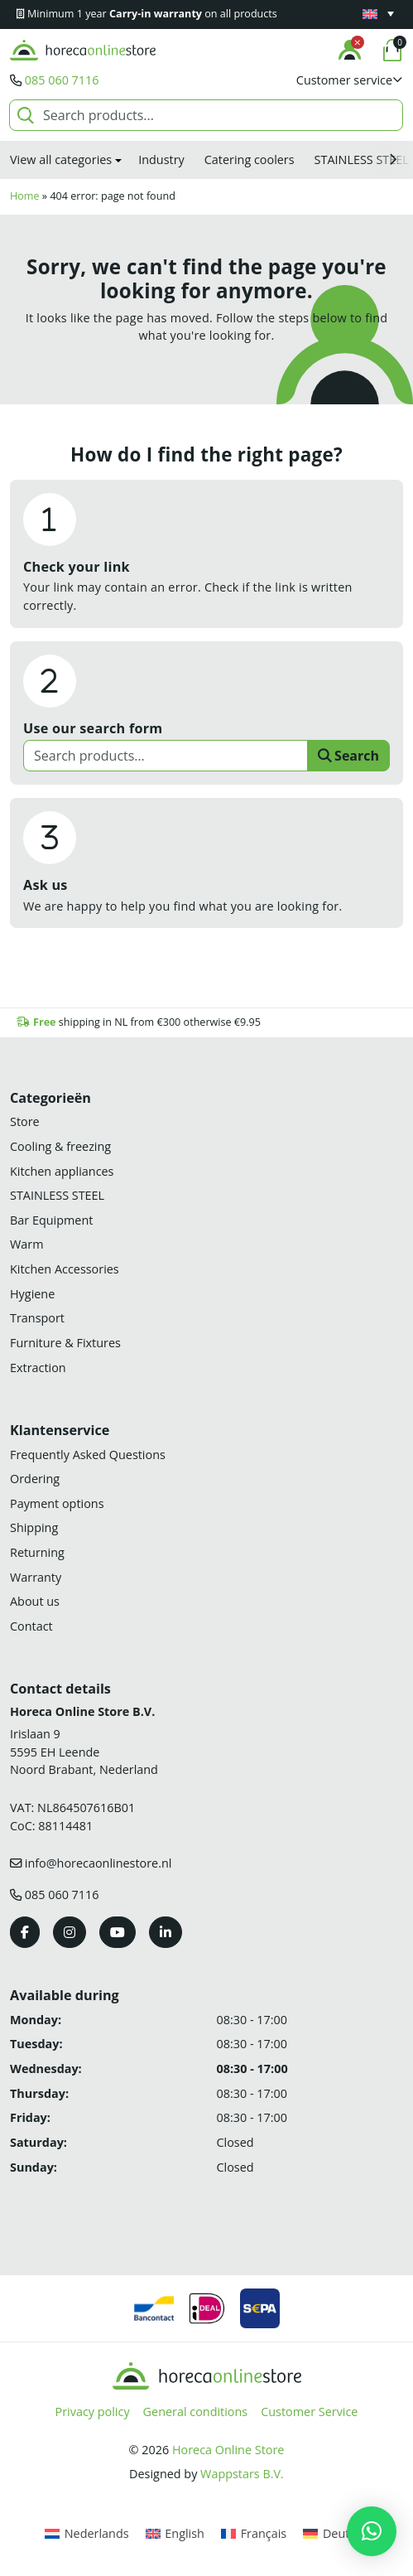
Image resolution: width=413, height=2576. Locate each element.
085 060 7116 (62, 80)
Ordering (35, 1478)
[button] (349, 80)
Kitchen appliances (61, 1171)
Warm (27, 1244)
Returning (37, 1552)
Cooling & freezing (60, 1146)
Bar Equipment (51, 1220)
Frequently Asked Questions (88, 1454)
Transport (37, 1318)
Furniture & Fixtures (65, 1343)
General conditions (195, 2411)
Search (348, 756)
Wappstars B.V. (242, 2474)
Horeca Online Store (228, 2450)
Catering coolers (249, 159)
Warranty (35, 1577)
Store (25, 1121)
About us (35, 1601)
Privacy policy (92, 2411)
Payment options (57, 1503)
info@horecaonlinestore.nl (98, 1863)
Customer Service (309, 2411)
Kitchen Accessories (64, 1269)
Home (25, 196)
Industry (161, 159)
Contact (31, 1626)
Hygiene (32, 1294)
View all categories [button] (61, 159)
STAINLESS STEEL (57, 1195)
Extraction (38, 1367)
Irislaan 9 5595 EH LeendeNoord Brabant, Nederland (84, 1751)
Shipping (34, 1527)
